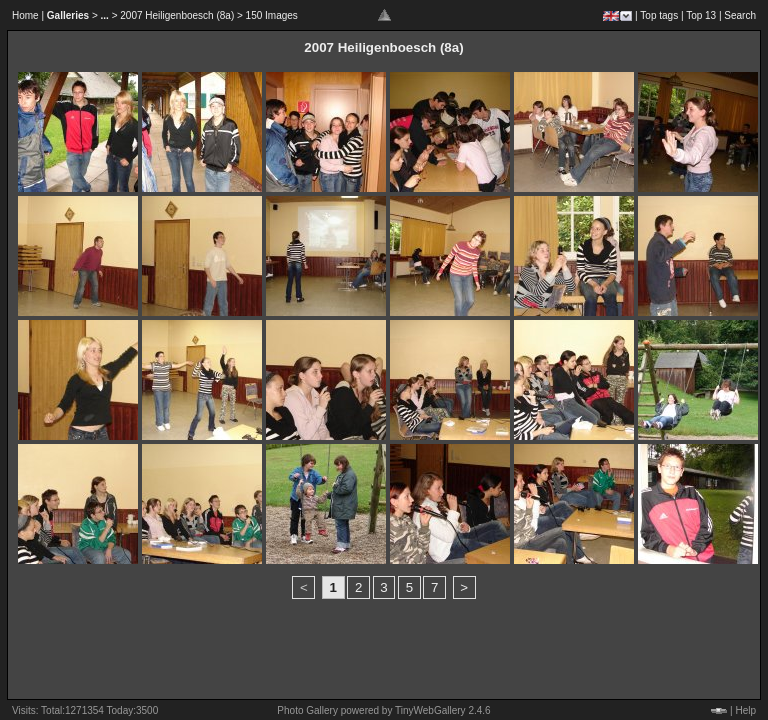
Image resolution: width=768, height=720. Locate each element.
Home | (28, 15)
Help (745, 710)
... (105, 15)
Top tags (659, 15)
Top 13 (701, 15)
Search (740, 15)
